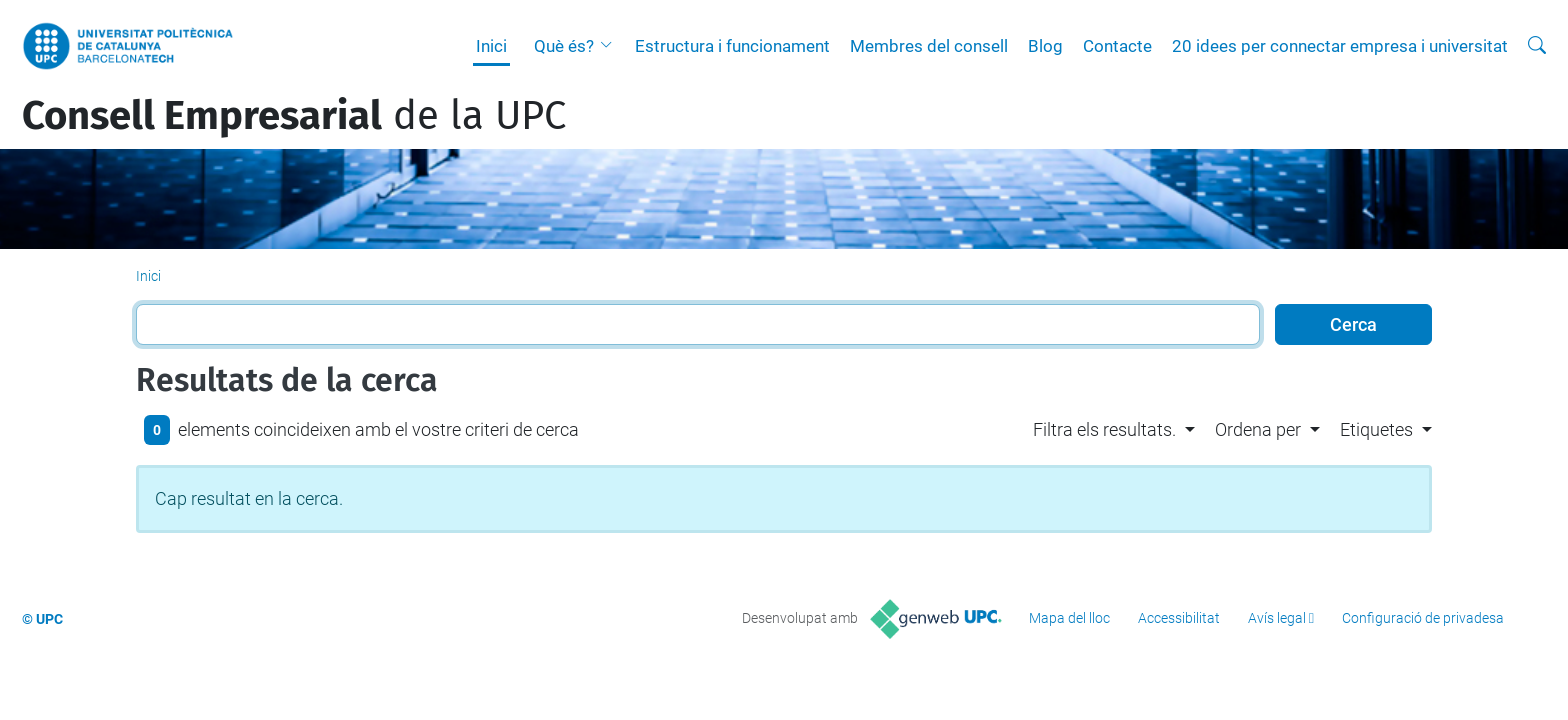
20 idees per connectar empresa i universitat (1340, 46)
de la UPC (294, 116)
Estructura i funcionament (732, 46)
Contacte (1117, 46)
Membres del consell (929, 46)
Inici (491, 46)
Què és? (564, 46)
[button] (611, 46)
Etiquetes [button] (1376, 429)
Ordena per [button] (1258, 429)
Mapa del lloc (1069, 618)
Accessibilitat (1179, 618)
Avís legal (1277, 618)
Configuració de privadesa (1423, 618)
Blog (1045, 46)
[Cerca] (1537, 46)
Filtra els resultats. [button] (1104, 429)
